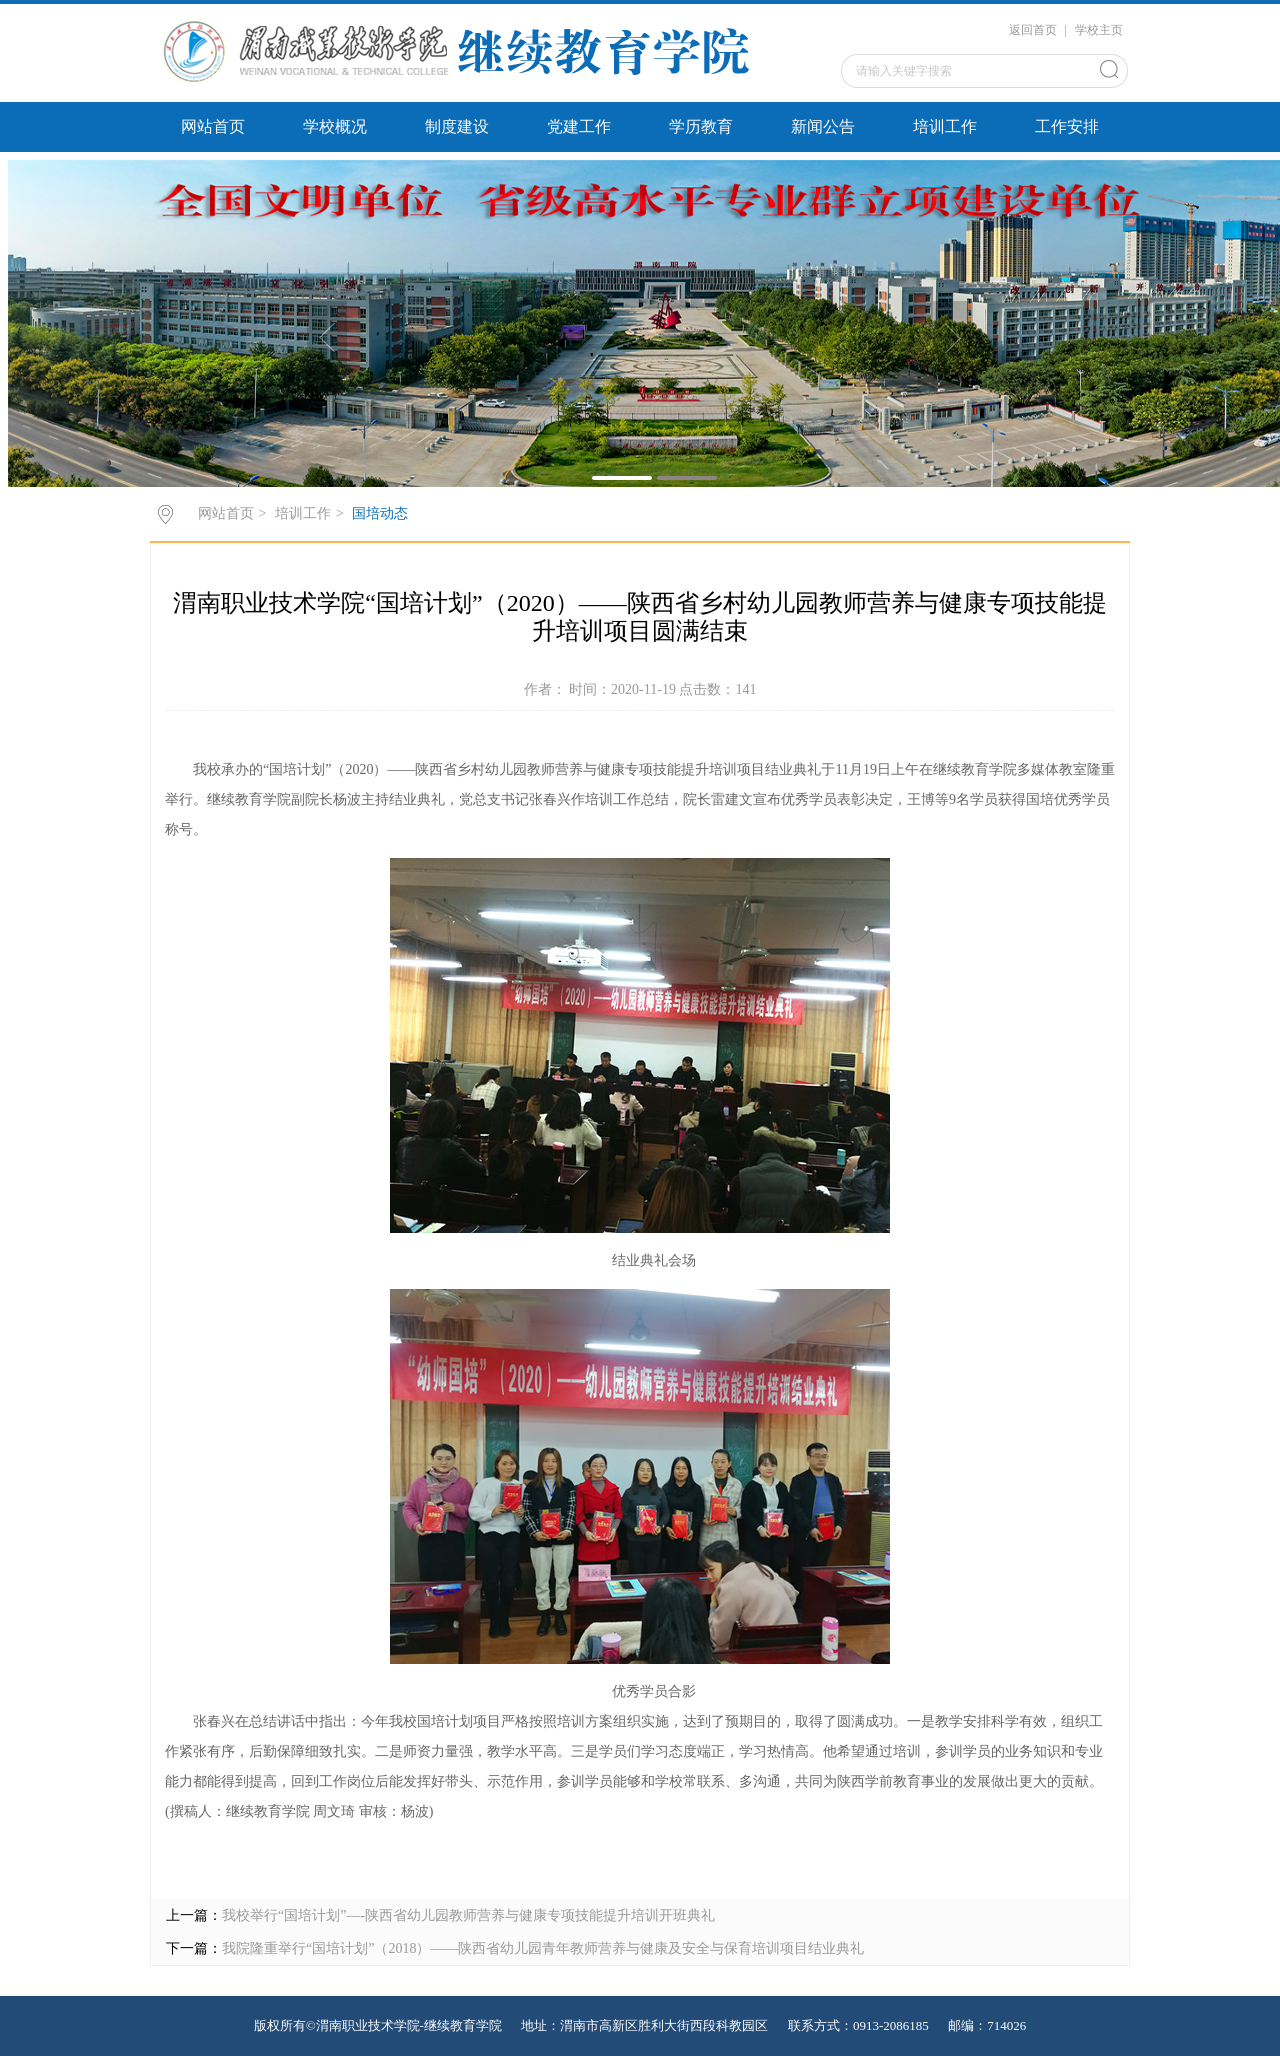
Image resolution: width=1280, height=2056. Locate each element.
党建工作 (579, 126)
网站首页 (213, 126)
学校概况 (335, 126)
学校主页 (1099, 30)
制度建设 (457, 126)
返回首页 (1033, 30)
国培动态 (380, 513)
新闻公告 (823, 126)
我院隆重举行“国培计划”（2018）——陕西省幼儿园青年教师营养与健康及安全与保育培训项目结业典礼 (543, 1948)
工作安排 (1067, 126)
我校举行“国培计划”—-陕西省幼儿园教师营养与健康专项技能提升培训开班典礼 (468, 1915)
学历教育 (701, 126)
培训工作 (945, 126)
